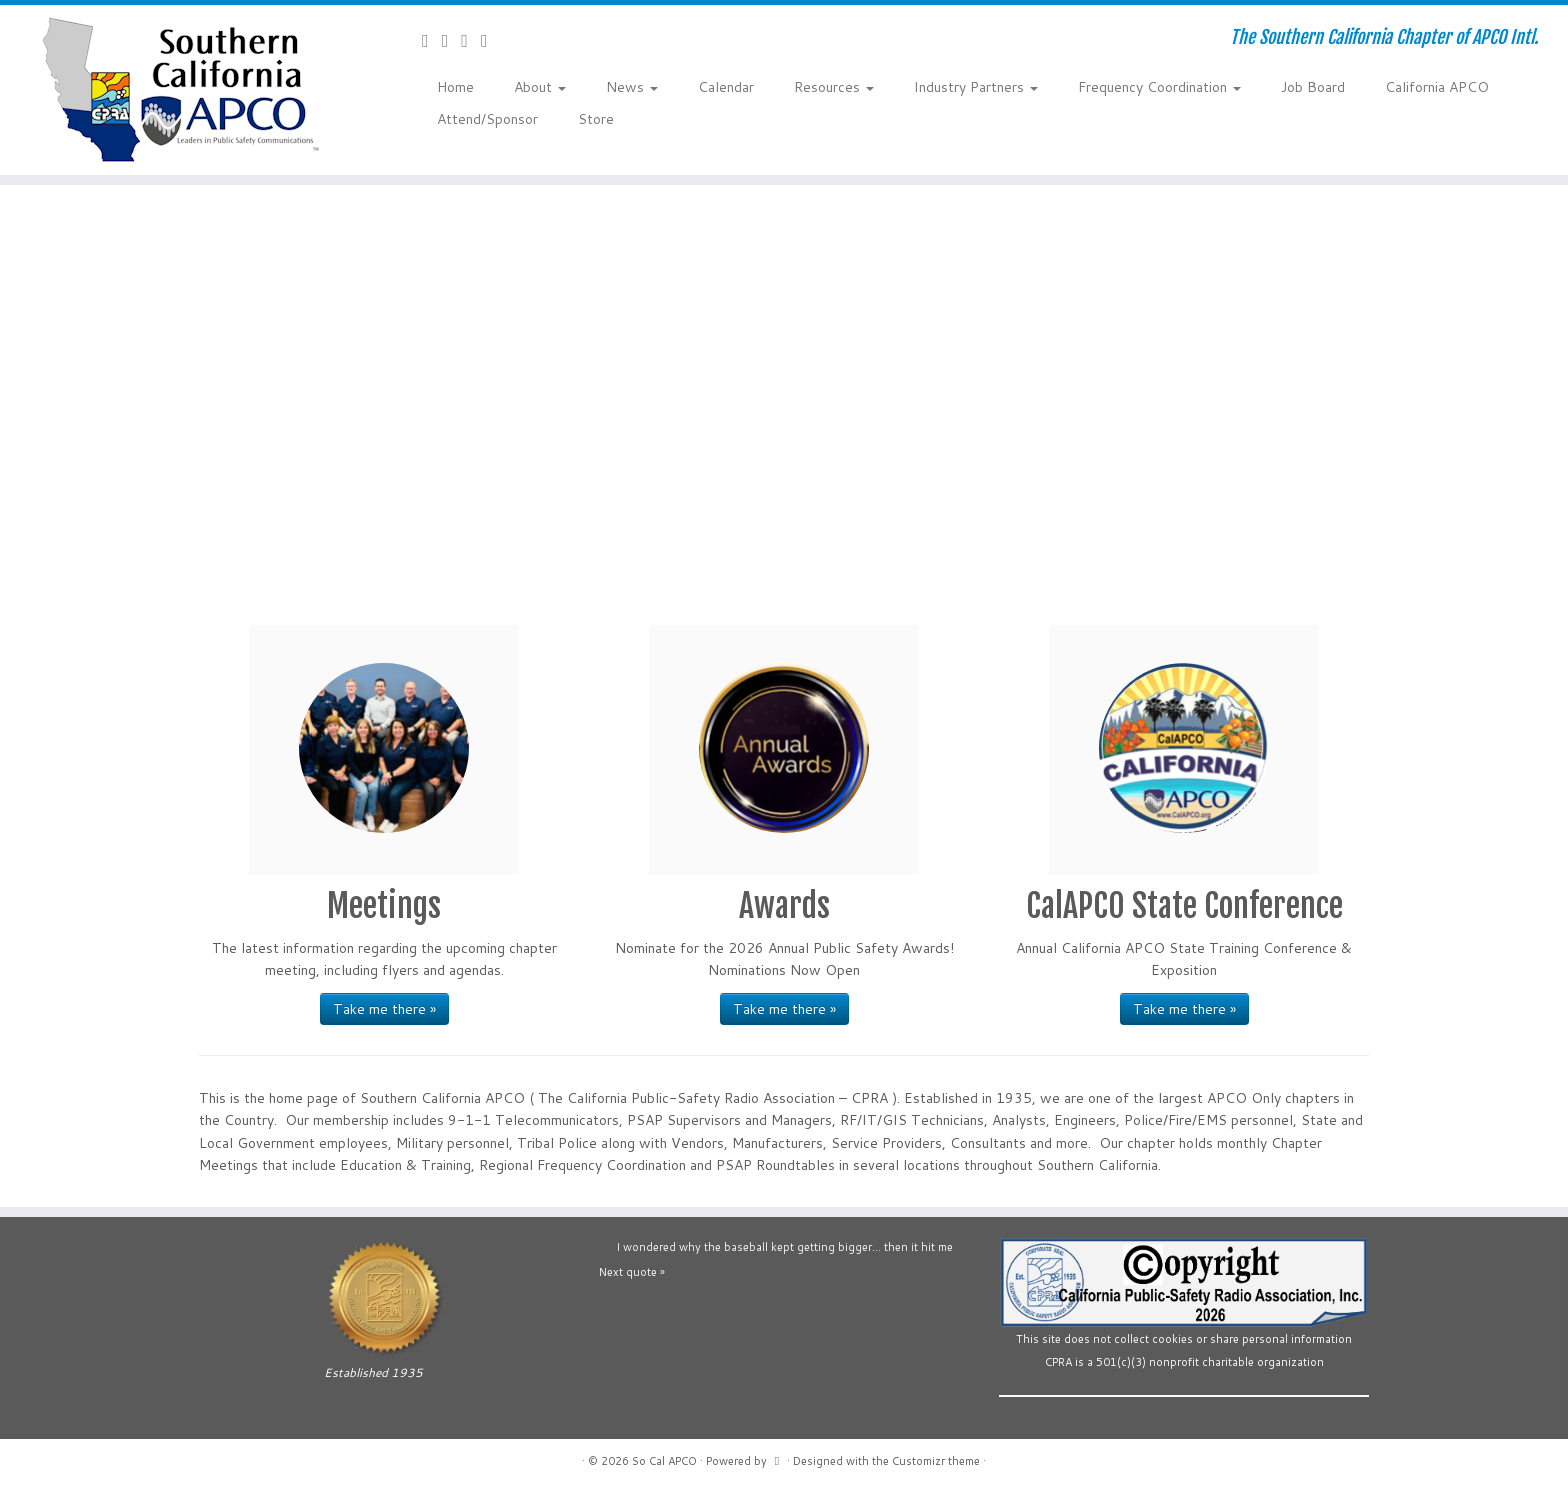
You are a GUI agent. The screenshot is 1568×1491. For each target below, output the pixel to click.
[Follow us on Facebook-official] (452, 40)
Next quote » (632, 1272)
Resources (834, 87)
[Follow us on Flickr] (491, 40)
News (632, 87)
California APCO (1437, 87)
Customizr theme (936, 1461)
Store (596, 119)
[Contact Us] (432, 40)
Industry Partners (976, 87)
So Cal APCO (664, 1461)
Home (455, 87)
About (540, 87)
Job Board (1313, 87)
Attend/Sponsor (487, 119)
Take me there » (384, 1009)
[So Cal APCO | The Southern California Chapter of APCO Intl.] (181, 90)
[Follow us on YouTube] (471, 40)
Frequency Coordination (1159, 87)
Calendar (726, 87)
